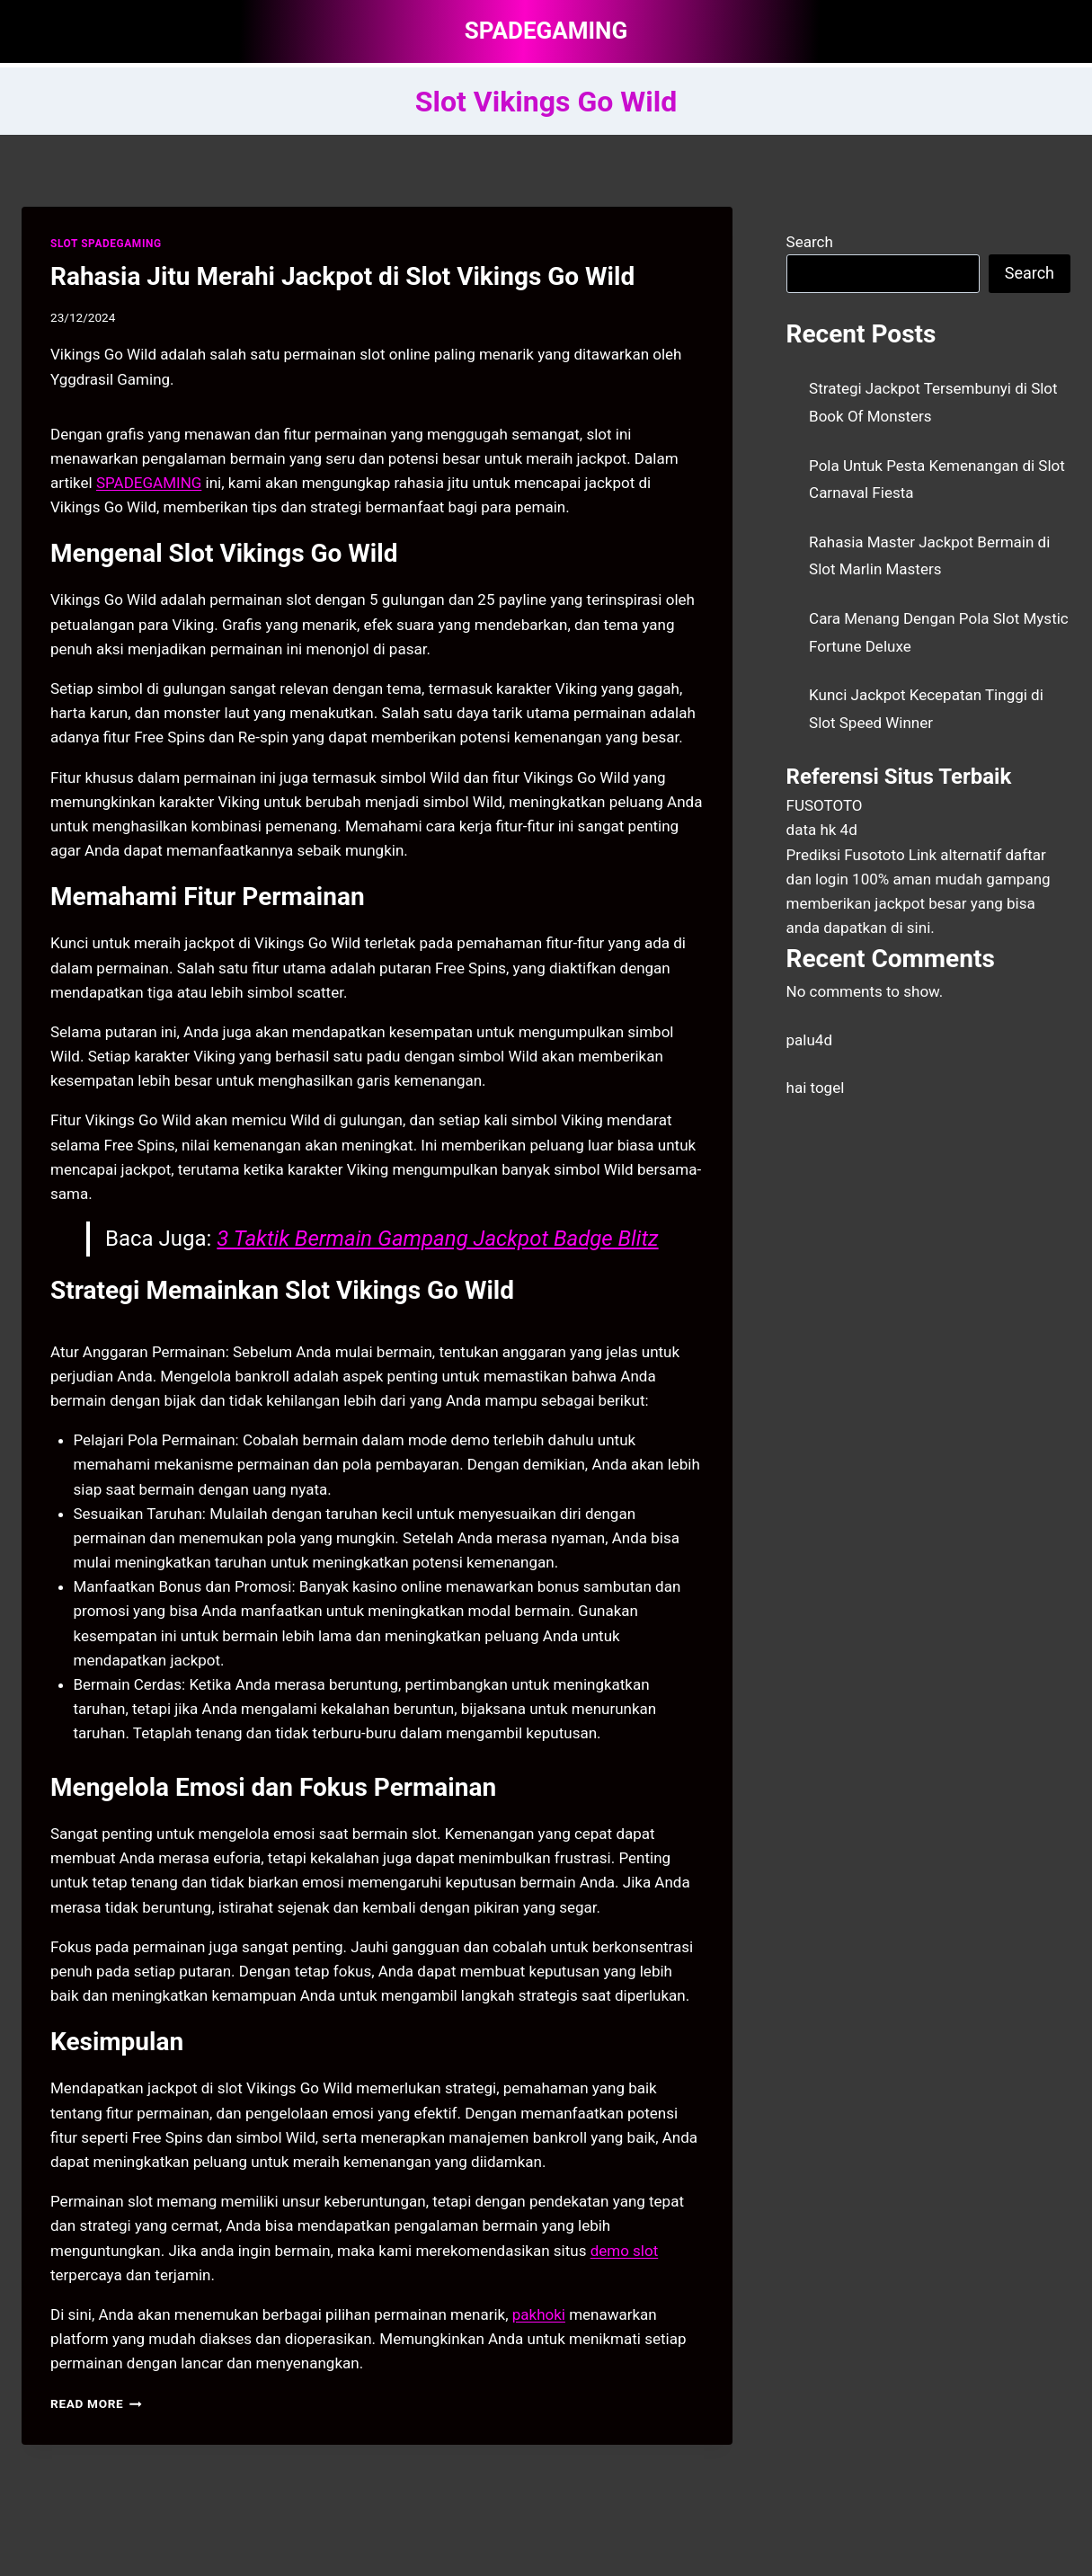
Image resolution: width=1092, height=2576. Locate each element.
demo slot (624, 2251)
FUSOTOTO (824, 805)
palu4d (809, 1040)
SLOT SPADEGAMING (106, 243)
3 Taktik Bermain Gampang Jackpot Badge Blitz (437, 1238)
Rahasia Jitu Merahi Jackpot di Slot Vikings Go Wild (342, 276)
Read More (96, 2403)
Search (809, 242)
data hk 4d (821, 830)
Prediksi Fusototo (845, 855)
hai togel (815, 1088)
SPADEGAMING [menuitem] (148, 483)
